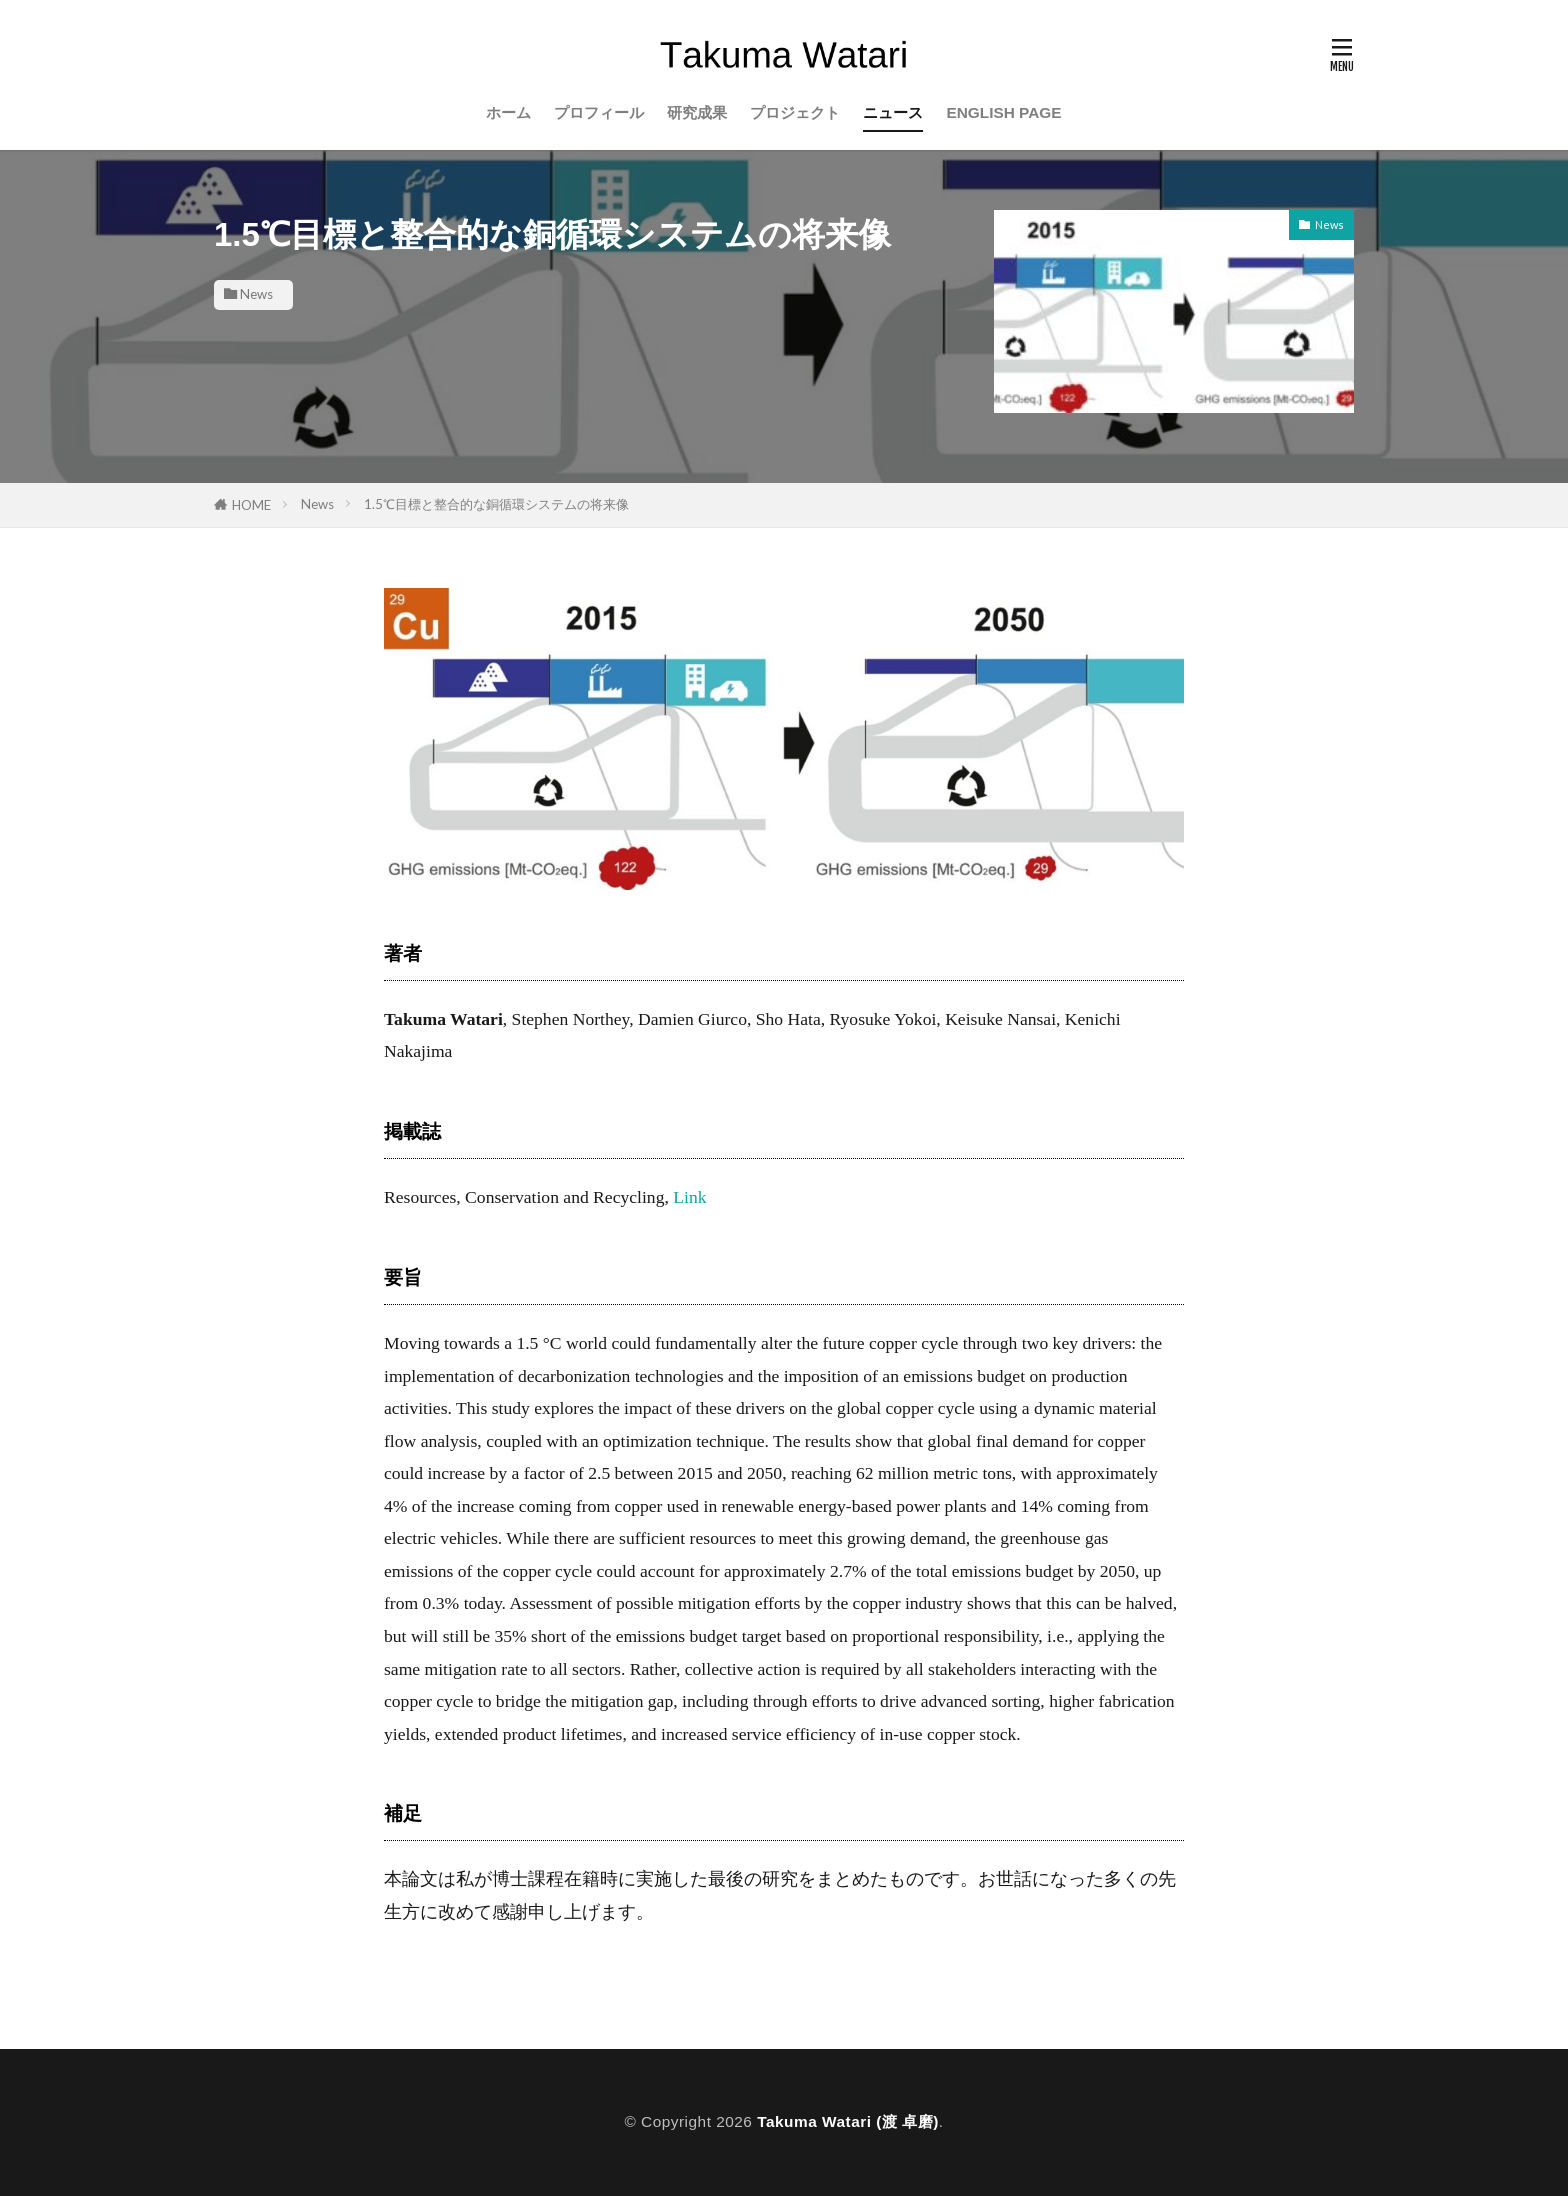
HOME (251, 505)
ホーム (508, 112)
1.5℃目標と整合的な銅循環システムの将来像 (496, 504)
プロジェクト (795, 112)
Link (689, 1197)
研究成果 (697, 112)
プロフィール (599, 112)
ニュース (893, 112)
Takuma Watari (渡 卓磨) (848, 2121)
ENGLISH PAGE (1003, 112)
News (256, 294)
